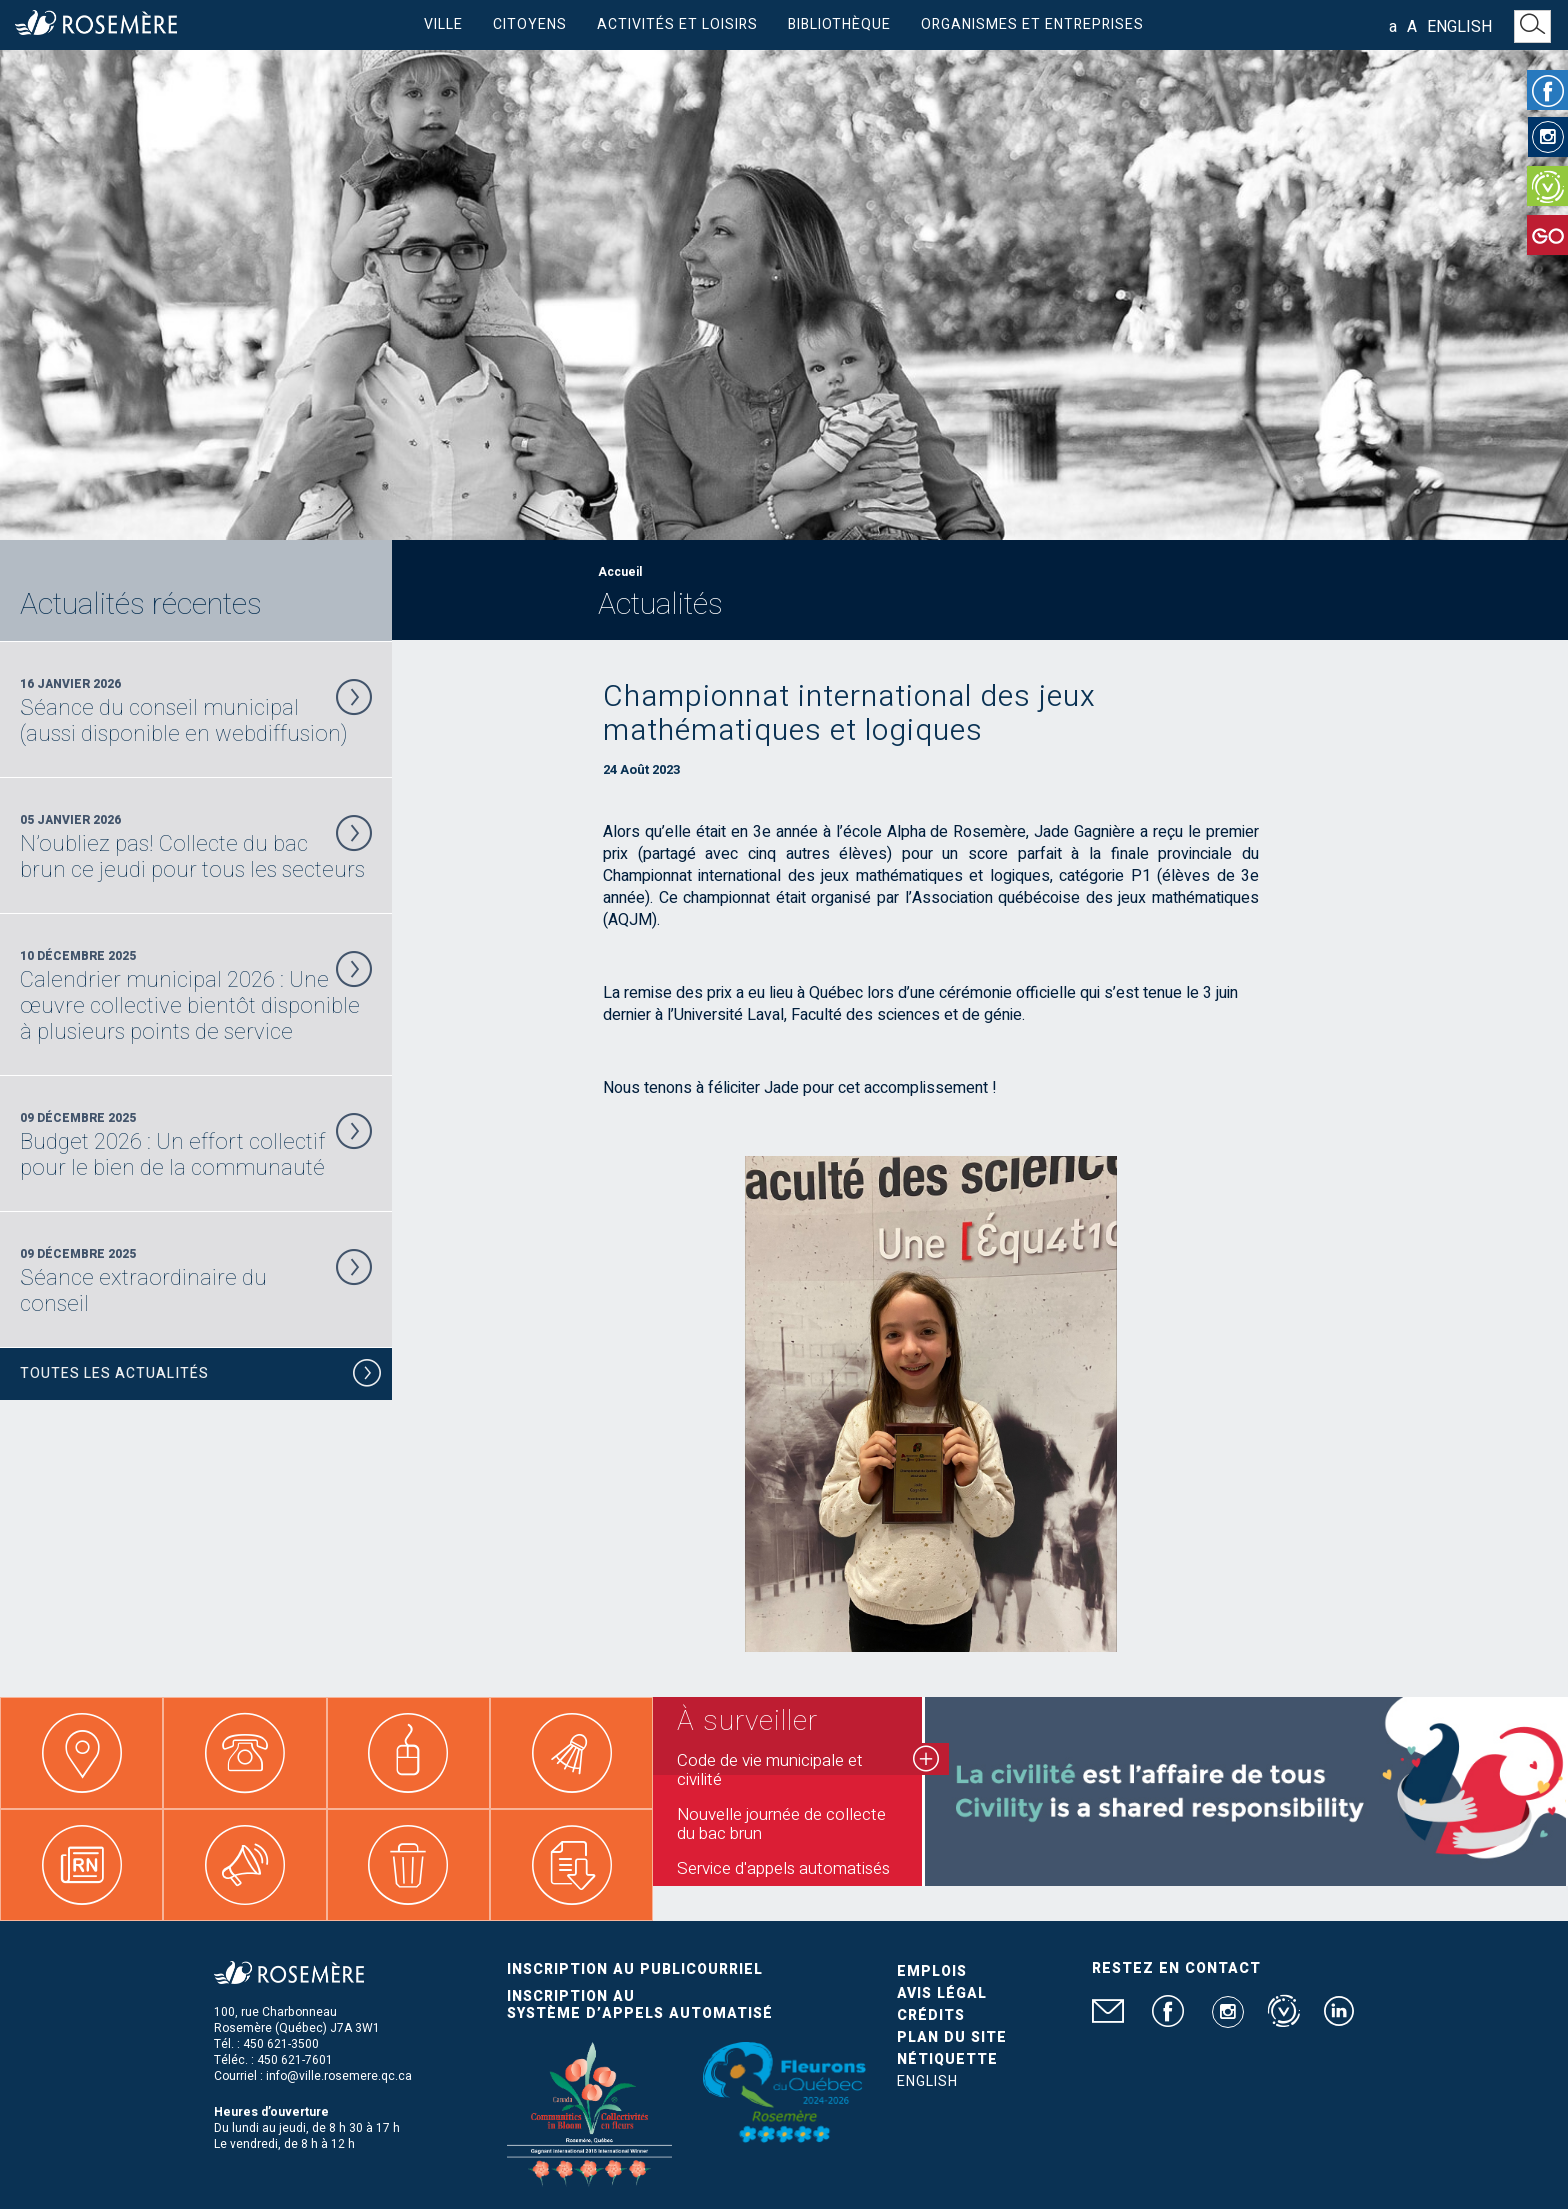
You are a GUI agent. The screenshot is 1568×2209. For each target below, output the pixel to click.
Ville (443, 24)
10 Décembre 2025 (196, 996)
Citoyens (530, 24)
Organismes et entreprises (1032, 24)
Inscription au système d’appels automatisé (640, 2005)
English (1459, 27)
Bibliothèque (839, 24)
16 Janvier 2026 (196, 711)
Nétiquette (947, 2059)
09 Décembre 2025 (196, 1145)
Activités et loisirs (677, 24)
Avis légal (942, 1993)
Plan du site (952, 2037)
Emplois (932, 1971)
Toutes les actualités (201, 1376)
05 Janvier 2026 (196, 847)
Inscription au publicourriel (635, 1969)
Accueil (620, 572)
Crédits (931, 2015)
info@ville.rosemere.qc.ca (339, 2076)
